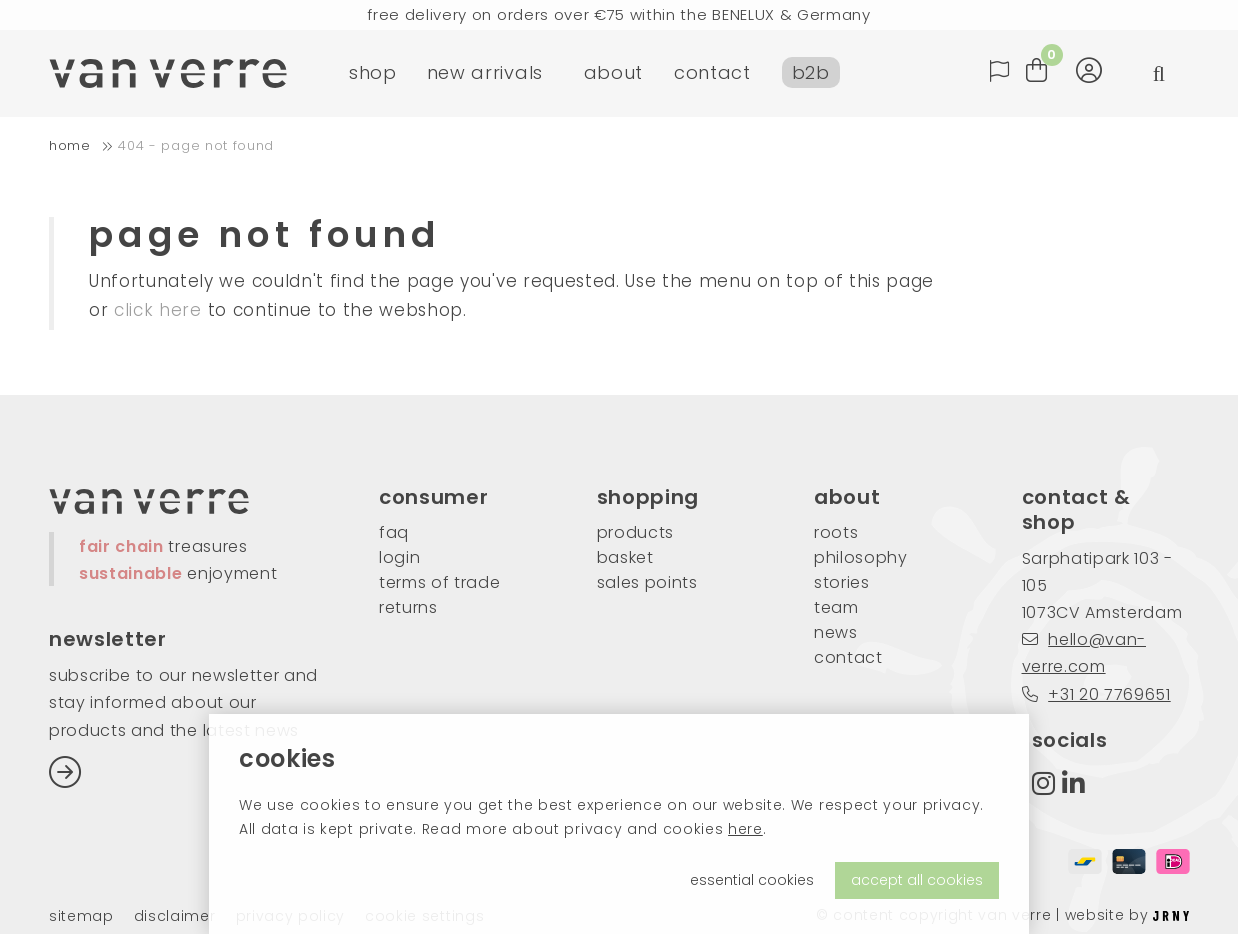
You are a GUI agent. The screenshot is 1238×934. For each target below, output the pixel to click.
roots (836, 532)
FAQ (394, 532)
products (635, 532)
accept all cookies (917, 880)
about (613, 74)
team (836, 607)
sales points (647, 582)
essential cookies (752, 880)
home (70, 145)
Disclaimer (175, 916)
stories (842, 582)
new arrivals (485, 74)
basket (625, 557)
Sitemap (81, 916)
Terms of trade (440, 582)
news (836, 632)
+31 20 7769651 (1096, 694)
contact (712, 74)
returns (408, 607)
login (399, 557)
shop (373, 74)
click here (158, 310)
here (745, 829)
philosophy (861, 557)
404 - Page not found (196, 145)
